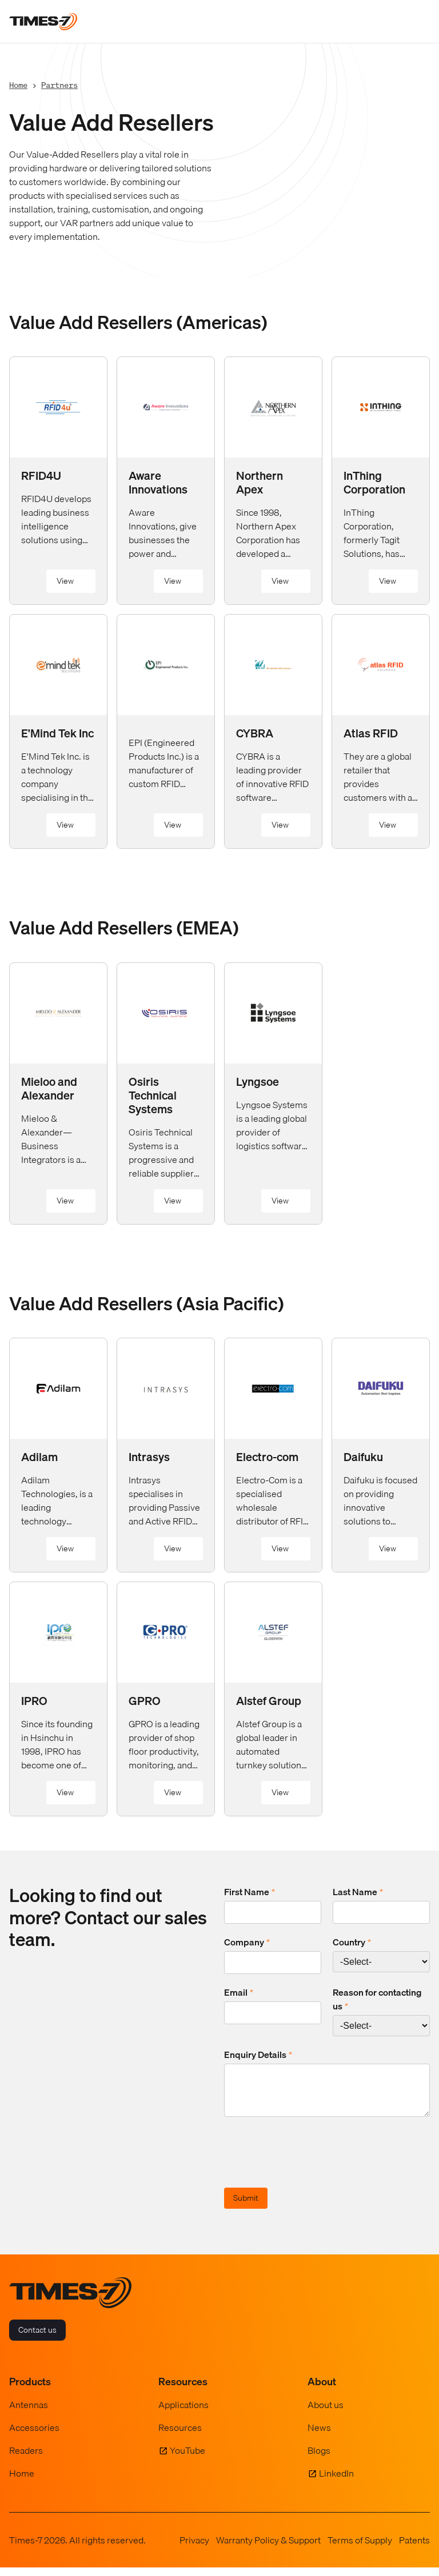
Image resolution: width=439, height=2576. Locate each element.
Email (238, 1992)
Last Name (358, 1892)
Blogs (319, 2458)
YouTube (187, 2458)
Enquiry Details (258, 2054)
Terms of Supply (360, 2548)
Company (247, 1942)
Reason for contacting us (377, 1999)
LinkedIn (336, 2481)
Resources (180, 2436)
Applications (183, 2413)
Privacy (194, 2548)
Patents (414, 2548)
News (319, 2436)
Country (352, 1942)
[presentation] (311, 2162)
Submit (245, 2206)
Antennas (28, 2413)
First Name (249, 1892)
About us (326, 2413)
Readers (26, 2458)
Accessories (34, 2436)
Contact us (37, 2338)
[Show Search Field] (393, 21)
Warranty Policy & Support (268, 2548)
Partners (59, 84)
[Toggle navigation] (418, 21)
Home (18, 84)
